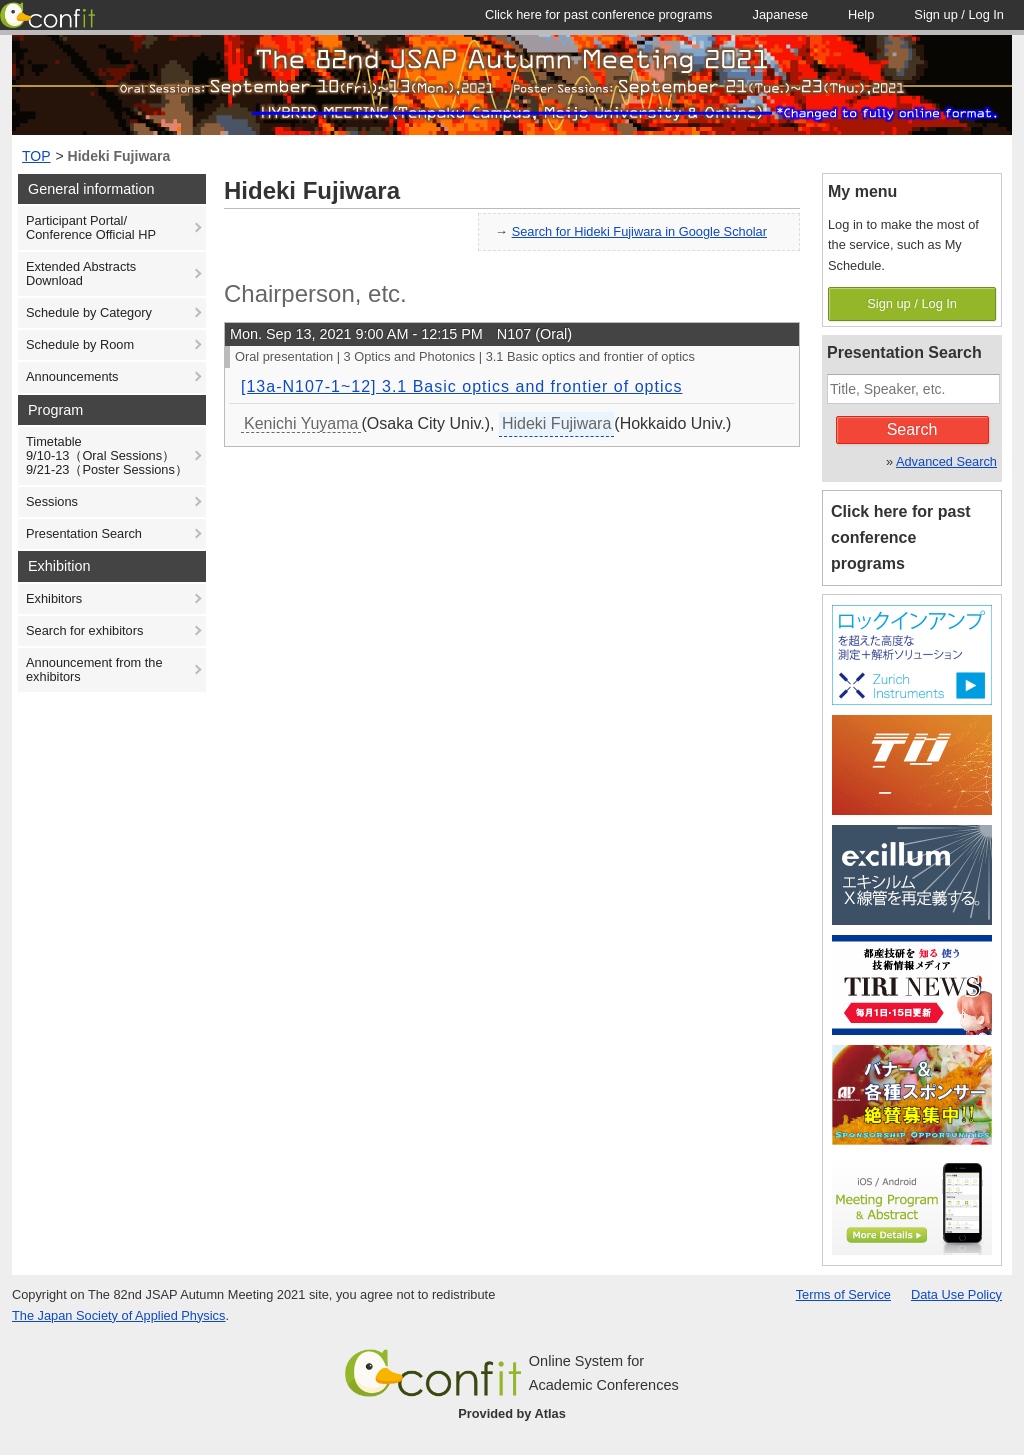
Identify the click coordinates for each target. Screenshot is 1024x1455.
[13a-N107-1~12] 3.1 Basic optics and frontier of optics (461, 386)
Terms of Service (843, 1294)
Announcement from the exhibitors (94, 669)
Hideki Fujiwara (119, 156)
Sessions (52, 501)
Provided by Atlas (512, 1413)
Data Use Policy (956, 1294)
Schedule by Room (80, 344)
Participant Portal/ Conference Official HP (91, 227)
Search (912, 429)
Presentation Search (84, 533)
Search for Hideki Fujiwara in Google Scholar (639, 231)
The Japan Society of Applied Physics (118, 1315)
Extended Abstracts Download (81, 273)
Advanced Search (946, 461)
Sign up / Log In (912, 303)
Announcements (72, 376)
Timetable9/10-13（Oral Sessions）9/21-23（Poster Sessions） (107, 455)
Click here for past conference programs (901, 537)
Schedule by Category (89, 312)
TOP (36, 156)
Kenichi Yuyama (301, 423)
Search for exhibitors (84, 630)
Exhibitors (54, 598)
